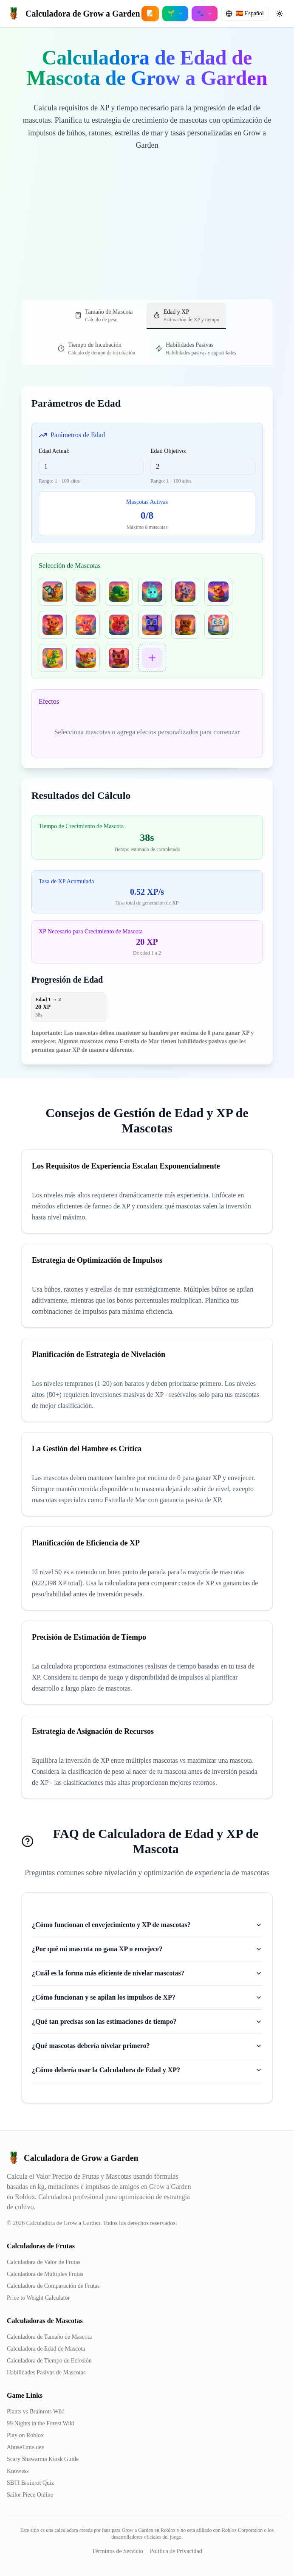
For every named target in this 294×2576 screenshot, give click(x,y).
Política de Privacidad (176, 2551)
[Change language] (245, 13)
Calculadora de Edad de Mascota (46, 2349)
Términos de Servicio (117, 2551)
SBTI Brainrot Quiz (30, 2483)
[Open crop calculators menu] (175, 13)
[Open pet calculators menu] (205, 13)
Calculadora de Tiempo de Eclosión (49, 2360)
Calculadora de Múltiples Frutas (45, 2274)
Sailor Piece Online (30, 2495)
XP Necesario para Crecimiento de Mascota (91, 931)
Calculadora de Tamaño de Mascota (49, 2337)
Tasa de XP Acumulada (66, 881)
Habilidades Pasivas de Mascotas (46, 2372)
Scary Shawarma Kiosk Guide (43, 2459)
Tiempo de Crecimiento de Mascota (81, 826)
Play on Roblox (25, 2435)
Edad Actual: (54, 451)
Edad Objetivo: (168, 451)
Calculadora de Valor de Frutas (43, 2262)
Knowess (17, 2471)
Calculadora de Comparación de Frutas (53, 2286)
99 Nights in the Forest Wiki (40, 2423)
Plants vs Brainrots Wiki (36, 2411)
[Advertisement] (147, 235)
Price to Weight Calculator (38, 2298)
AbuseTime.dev (26, 2447)
